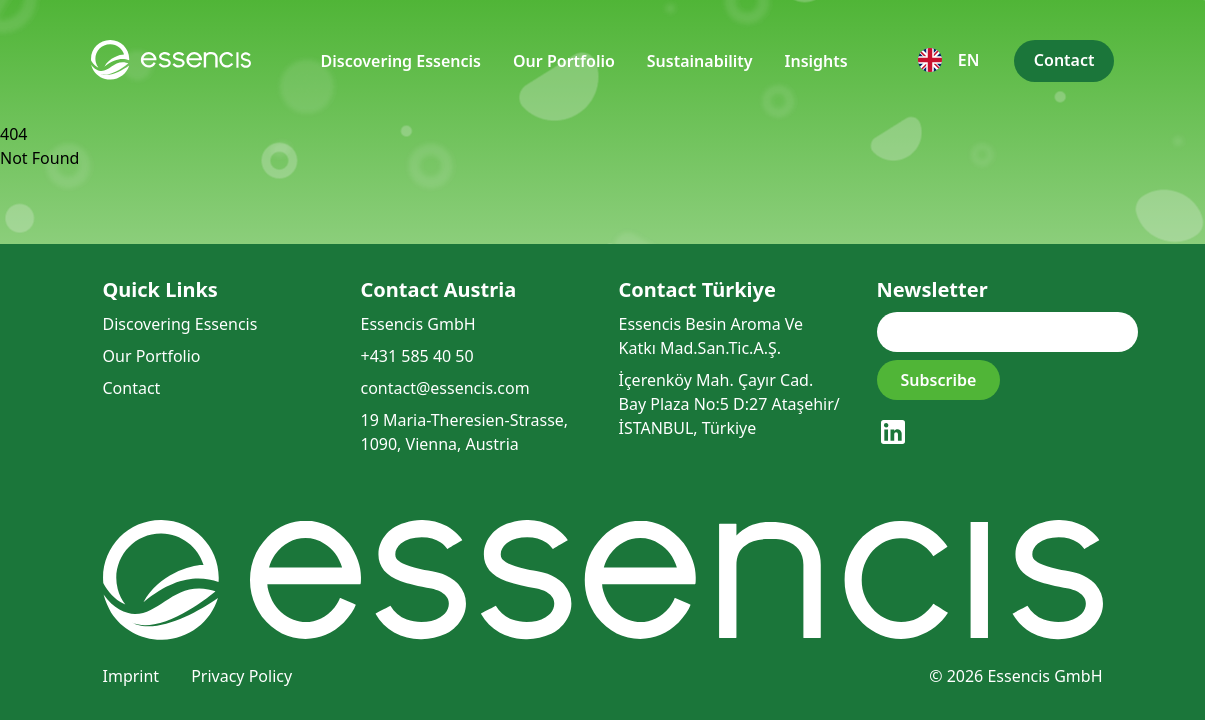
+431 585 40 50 (417, 356)
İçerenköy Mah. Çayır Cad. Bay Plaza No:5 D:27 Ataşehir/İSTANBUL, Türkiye (729, 404)
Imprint (131, 676)
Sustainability (700, 61)
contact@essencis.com (445, 388)
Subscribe (939, 380)
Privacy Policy (241, 676)
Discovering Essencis (401, 61)
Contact (1064, 60)
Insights (816, 61)
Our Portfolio (564, 61)
